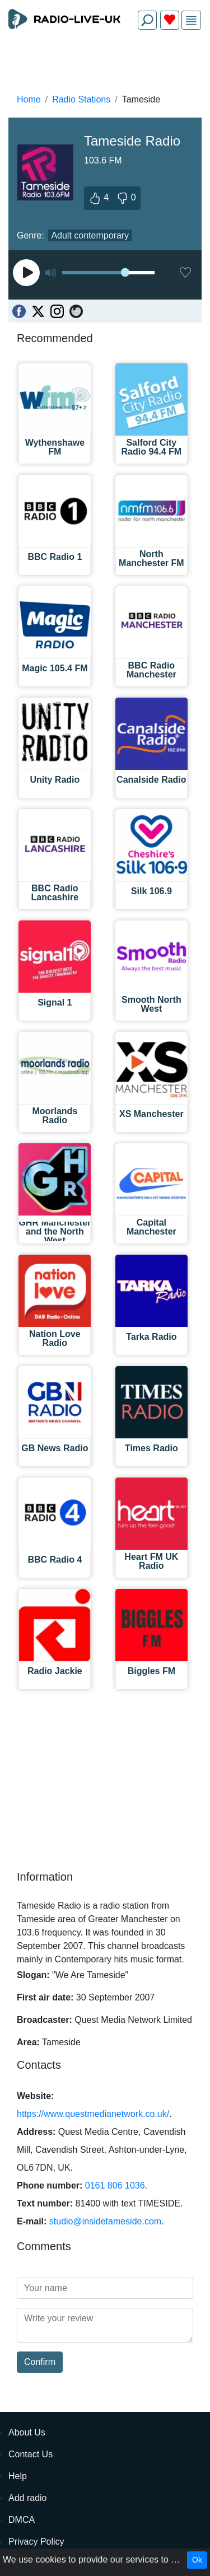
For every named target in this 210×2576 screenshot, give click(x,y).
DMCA (21, 2519)
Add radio (27, 2498)
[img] (191, 20)
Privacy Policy (36, 2541)
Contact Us (30, 2454)
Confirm (39, 2362)
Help (17, 2476)
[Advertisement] (105, 65)
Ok (197, 2559)
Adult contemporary (90, 235)
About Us (26, 2432)
